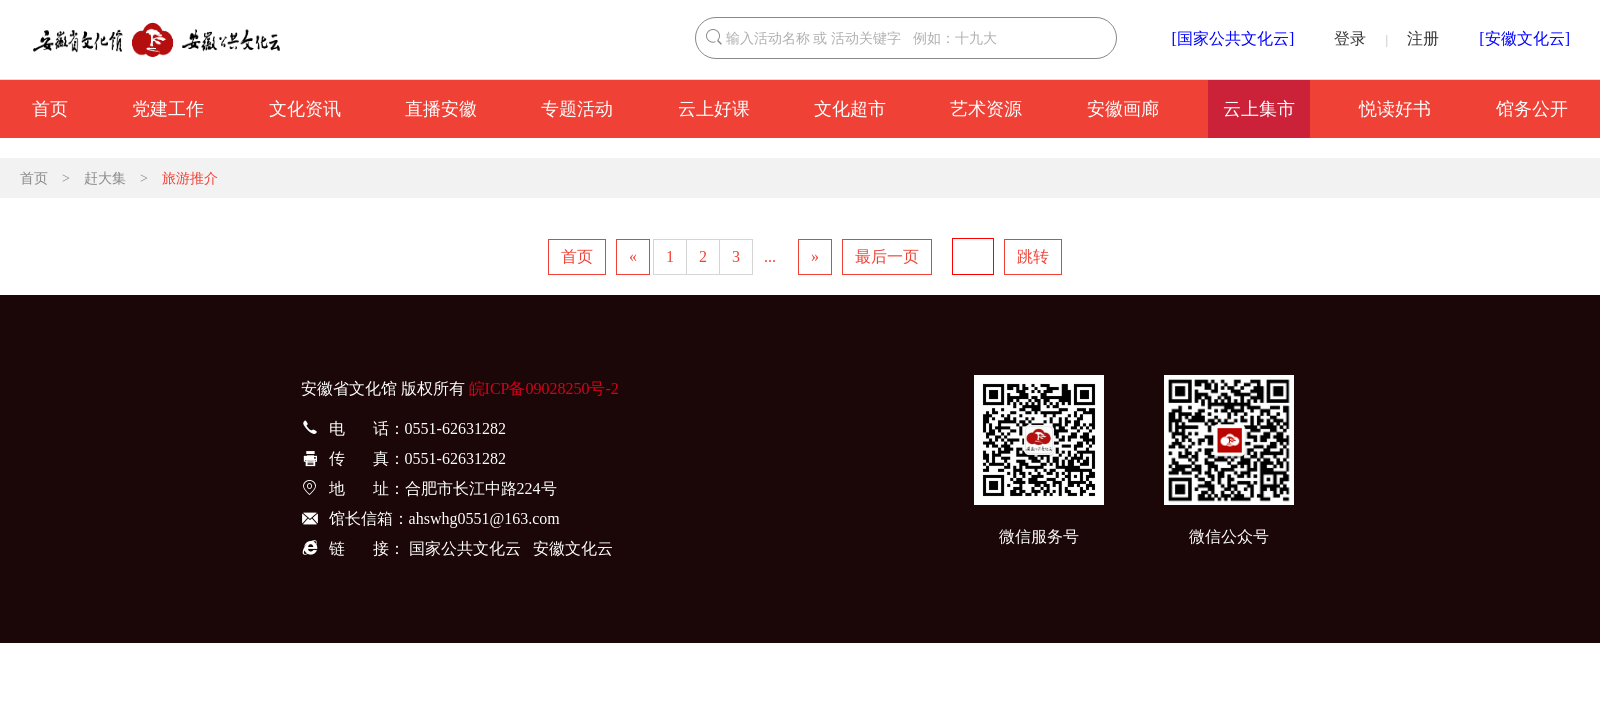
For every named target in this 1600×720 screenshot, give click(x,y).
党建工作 (168, 109)
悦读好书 (1395, 109)
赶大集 (105, 178)
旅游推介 (190, 178)
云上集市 (1259, 109)
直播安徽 (441, 109)
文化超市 (850, 109)
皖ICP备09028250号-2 (544, 388)
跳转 (1033, 256)
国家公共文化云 (465, 548)
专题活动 (577, 109)
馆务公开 (1532, 109)
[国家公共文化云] (1233, 38)
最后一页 (887, 256)
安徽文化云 (573, 548)
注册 (1423, 38)
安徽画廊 (1123, 109)
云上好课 (714, 109)
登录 (1350, 38)
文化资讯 (305, 109)
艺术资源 (986, 109)
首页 (50, 109)
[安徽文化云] (1524, 38)
